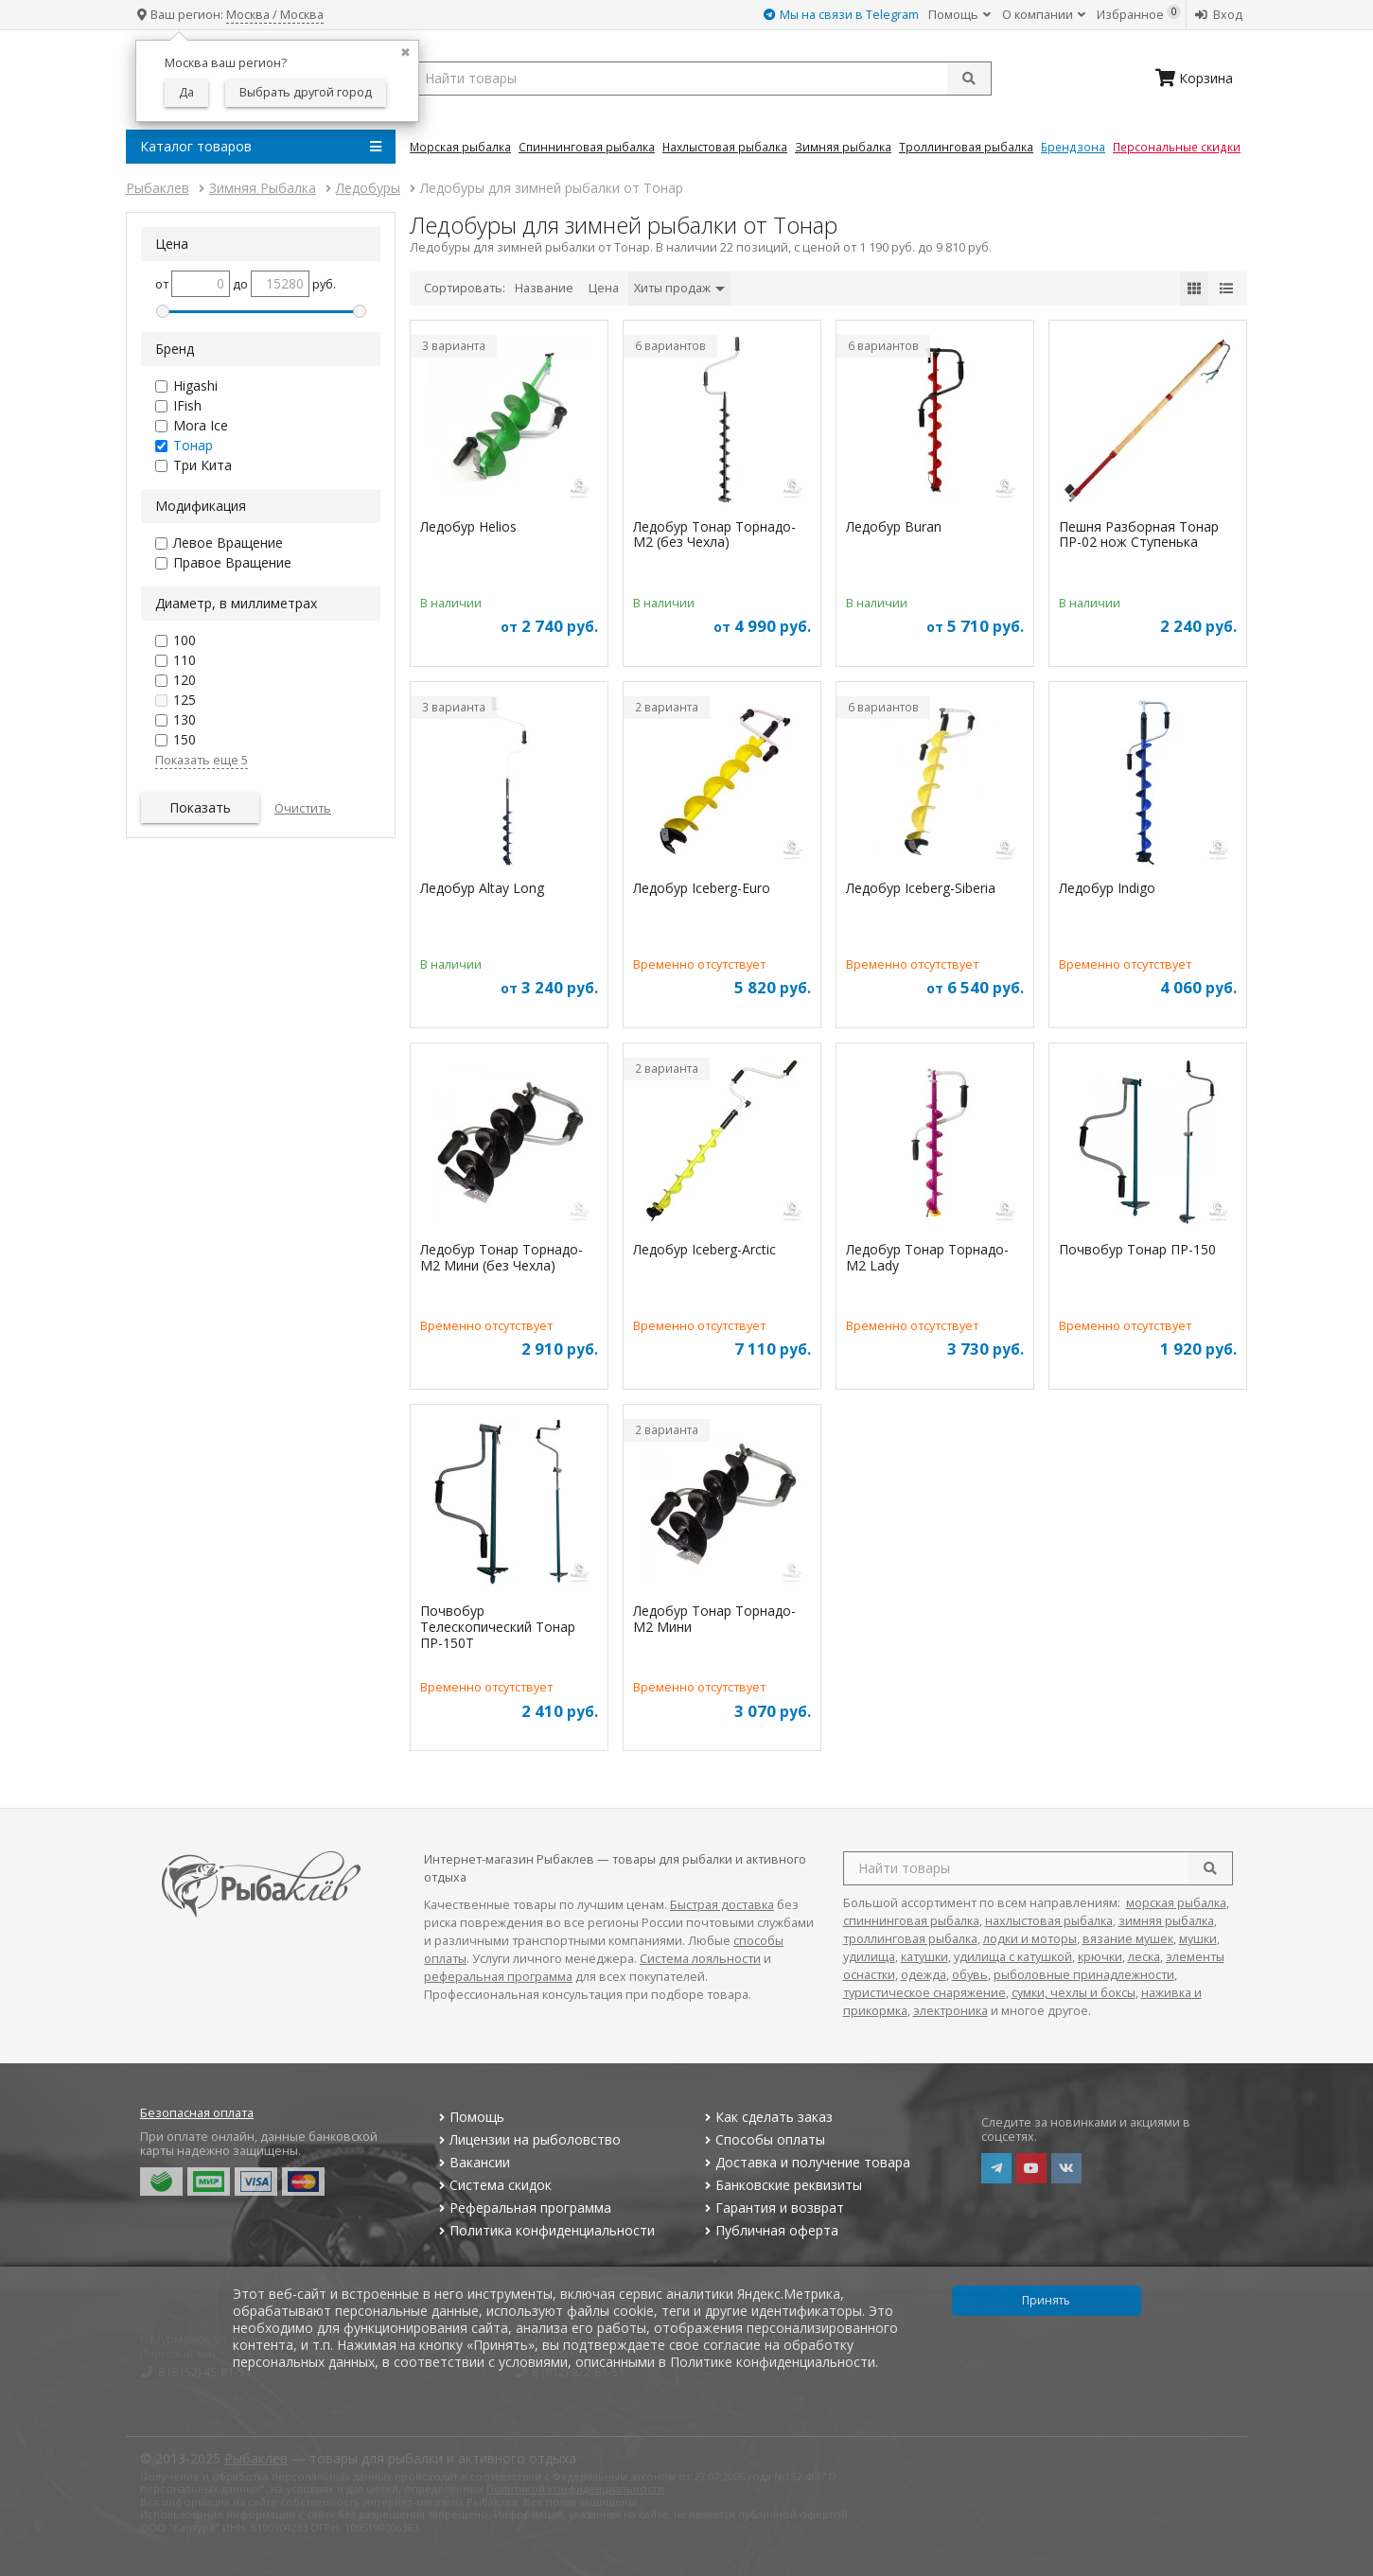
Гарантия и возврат (772, 2208)
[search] (1210, 1868)
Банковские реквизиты (781, 2185)
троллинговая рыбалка (910, 1939)
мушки (1198, 1939)
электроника (950, 2011)
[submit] (969, 78)
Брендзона (1073, 146)
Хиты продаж (679, 288)
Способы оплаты (763, 2139)
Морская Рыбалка (460, 146)
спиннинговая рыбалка (911, 1921)
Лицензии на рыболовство (527, 2139)
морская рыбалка (1176, 1903)
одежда (923, 1975)
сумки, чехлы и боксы (1073, 1993)
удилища (869, 1957)
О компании (1043, 15)
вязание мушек (1128, 1939)
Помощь (959, 15)
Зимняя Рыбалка (843, 146)
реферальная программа (498, 1977)
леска (1144, 1957)
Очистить (302, 808)
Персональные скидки (1177, 146)
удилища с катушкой (1013, 1957)
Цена (604, 288)
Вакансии (471, 2162)
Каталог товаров (260, 147)
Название (544, 288)
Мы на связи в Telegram (841, 15)
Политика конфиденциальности (544, 2230)
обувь (970, 1975)
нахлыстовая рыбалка (1049, 1921)
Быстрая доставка (722, 1905)
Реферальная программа (522, 2208)
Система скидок (492, 2185)
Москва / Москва (275, 15)
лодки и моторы (1030, 1939)
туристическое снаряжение (924, 1993)
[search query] (701, 78)
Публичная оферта (769, 2230)
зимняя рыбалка (1166, 1921)
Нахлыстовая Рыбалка (724, 146)
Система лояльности (700, 1959)
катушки (924, 1957)
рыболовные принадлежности (1084, 1975)
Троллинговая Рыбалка (966, 146)
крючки (1100, 1957)
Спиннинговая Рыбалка (587, 146)
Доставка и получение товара (805, 2162)
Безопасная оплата (197, 2113)
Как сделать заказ (767, 2117)
